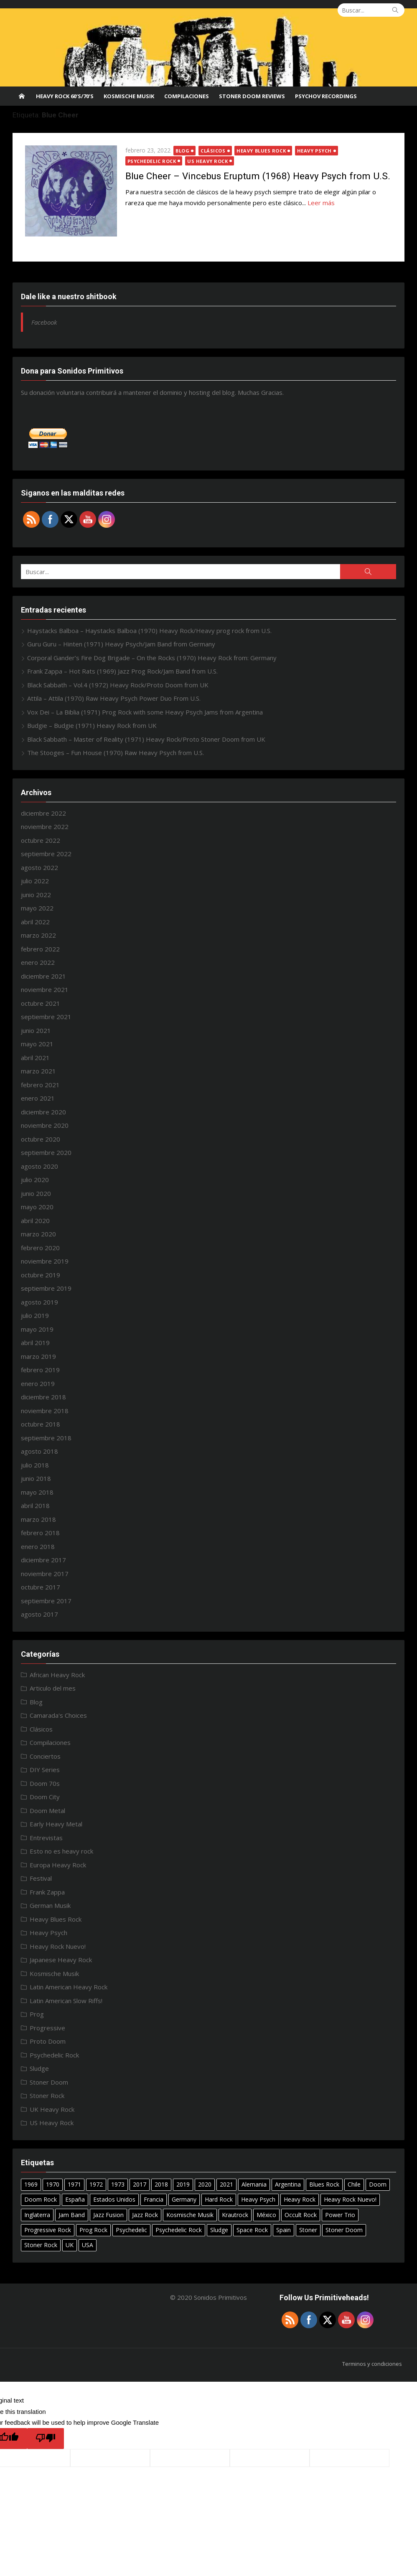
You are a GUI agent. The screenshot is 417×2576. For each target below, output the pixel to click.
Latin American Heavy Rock (68, 1987)
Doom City (45, 1797)
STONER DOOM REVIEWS (252, 96)
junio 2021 (36, 1030)
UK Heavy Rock (52, 2109)
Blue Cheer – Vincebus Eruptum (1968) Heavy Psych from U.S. (257, 175)
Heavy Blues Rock (261, 150)
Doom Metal (47, 1810)
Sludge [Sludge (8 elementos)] (219, 2230)
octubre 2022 (40, 840)
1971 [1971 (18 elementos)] (74, 2184)
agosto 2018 (39, 1451)
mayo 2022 (37, 908)
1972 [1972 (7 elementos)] (96, 2184)
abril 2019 (35, 1342)
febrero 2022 (40, 949)
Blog (183, 150)
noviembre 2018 (45, 1410)
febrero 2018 (40, 1532)
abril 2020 (35, 1220)
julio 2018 (35, 1465)
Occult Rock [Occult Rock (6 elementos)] (301, 2215)
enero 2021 (38, 1098)
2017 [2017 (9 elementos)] (139, 2184)
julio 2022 (35, 881)
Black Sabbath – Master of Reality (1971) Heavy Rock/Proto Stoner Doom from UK (146, 739)
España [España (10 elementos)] (75, 2199)
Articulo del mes (53, 1688)
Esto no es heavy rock (61, 1851)
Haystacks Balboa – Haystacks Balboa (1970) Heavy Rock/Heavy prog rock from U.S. (149, 630)
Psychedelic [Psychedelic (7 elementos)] (131, 2230)
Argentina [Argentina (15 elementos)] (288, 2184)
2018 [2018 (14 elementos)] (161, 2184)
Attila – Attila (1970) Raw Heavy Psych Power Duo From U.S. (114, 698)
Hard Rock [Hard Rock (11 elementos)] (219, 2199)
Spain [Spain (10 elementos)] (283, 2230)
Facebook (44, 322)
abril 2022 (35, 922)
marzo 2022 (38, 935)
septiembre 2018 (46, 1438)
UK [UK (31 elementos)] (70, 2245)
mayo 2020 (37, 1207)
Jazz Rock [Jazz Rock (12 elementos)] (145, 2215)
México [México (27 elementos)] (266, 2215)
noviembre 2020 (45, 1125)
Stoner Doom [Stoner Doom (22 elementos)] (344, 2230)
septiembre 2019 (46, 1288)
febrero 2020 (40, 1247)
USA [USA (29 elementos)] (87, 2245)
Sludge (39, 2068)
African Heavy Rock (57, 1675)
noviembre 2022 (45, 826)
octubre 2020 (40, 1139)
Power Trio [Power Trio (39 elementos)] (340, 2215)
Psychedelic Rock (151, 161)
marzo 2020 (38, 1234)
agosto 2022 (39, 867)
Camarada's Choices (58, 1715)
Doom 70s (45, 1783)
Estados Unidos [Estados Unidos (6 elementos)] (114, 2199)
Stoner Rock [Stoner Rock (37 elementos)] (40, 2245)
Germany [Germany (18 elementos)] (184, 2199)
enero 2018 (38, 1546)
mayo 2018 (37, 1492)
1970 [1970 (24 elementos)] (52, 2184)
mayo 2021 (37, 1044)
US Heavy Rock (208, 161)
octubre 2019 (40, 1275)
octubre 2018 (40, 1424)
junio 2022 (36, 894)
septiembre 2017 (46, 1601)
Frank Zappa (47, 1892)
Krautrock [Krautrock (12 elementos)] (235, 2215)
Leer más (321, 202)
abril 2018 (35, 1505)
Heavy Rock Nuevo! (58, 1946)
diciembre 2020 (43, 1112)
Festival (41, 1878)
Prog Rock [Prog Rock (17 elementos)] (93, 2230)
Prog (37, 2014)
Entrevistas (46, 1837)
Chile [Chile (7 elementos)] (354, 2184)
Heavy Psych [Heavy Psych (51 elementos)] (258, 2199)
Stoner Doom (49, 2082)
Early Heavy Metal (56, 1824)
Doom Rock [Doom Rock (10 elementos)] (40, 2199)
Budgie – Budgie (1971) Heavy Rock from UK (92, 725)
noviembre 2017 (45, 1573)
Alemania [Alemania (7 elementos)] (254, 2184)
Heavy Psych (314, 150)
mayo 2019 (37, 1329)
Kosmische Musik (129, 96)
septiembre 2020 (46, 1152)
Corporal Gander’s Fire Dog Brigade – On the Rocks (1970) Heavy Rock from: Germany (152, 658)
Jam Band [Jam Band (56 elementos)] (71, 2215)
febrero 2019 (40, 1370)
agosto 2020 (39, 1166)
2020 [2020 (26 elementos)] (204, 2184)
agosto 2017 (39, 1614)
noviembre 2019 (45, 1261)
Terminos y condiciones (372, 2363)
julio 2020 (35, 1179)
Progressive (47, 2028)
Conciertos (45, 1756)
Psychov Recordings (326, 96)
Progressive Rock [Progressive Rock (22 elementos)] (47, 2230)
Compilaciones (186, 96)
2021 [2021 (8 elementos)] (226, 2184)
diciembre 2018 (43, 1397)
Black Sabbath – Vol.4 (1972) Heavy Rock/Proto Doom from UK (117, 685)
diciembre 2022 (43, 813)
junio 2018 (36, 1478)
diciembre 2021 (43, 976)
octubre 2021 (40, 1003)
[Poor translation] (45, 2438)
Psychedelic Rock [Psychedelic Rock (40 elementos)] (178, 2230)
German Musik (50, 1905)
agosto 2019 (39, 1302)
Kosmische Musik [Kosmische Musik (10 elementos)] (190, 2215)
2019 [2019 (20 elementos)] (183, 2184)
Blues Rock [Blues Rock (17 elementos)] (324, 2184)
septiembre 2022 (46, 853)
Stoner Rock (47, 2095)
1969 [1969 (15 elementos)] (31, 2184)
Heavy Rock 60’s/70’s (65, 96)
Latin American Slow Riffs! (66, 2000)
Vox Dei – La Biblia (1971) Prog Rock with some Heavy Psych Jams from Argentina (145, 712)
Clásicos (213, 150)
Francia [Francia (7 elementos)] (153, 2199)
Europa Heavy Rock (58, 1865)
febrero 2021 (40, 1085)
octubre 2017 (40, 1587)
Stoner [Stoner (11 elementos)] (308, 2230)
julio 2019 (35, 1315)
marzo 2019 (38, 1356)
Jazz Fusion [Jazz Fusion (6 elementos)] (108, 2215)
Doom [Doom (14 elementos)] (377, 2184)
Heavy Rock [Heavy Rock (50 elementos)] (299, 2199)
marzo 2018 (38, 1519)
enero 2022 (38, 962)
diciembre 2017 (43, 1560)
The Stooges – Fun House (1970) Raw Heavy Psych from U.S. (115, 752)
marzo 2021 (38, 1071)
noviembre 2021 (45, 989)
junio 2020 (36, 1193)
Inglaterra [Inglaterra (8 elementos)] (37, 2215)
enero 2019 (38, 1383)
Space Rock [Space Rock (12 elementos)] (252, 2230)
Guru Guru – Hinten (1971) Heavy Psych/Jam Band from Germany (121, 644)
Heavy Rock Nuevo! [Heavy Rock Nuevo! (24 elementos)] (350, 2199)
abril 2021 (35, 1057)
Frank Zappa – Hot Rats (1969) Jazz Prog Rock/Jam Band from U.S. (122, 671)
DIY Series (45, 1769)
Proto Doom (48, 2041)
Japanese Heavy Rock (61, 1960)
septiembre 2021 (46, 1016)
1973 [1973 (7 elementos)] (118, 2184)
